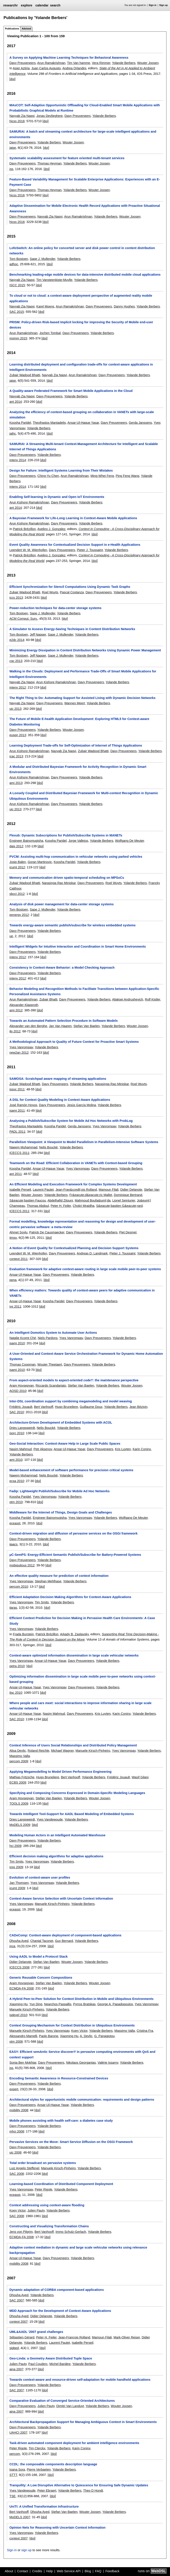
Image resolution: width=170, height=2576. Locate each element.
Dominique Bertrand (128, 1195)
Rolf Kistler (152, 999)
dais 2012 (16, 846)
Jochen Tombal (50, 333)
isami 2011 (17, 1110)
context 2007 (18, 2321)
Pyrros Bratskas (84, 2004)
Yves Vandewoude (50, 1819)
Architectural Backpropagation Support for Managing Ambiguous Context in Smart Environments (83, 2422)
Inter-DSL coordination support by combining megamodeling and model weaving (70, 1401)
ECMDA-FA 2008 (21, 1988)
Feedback (112, 2571)
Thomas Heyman (49, 163)
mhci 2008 (16, 2131)
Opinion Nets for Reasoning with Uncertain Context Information (57, 2527)
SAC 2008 (16, 2173)
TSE (12, 2496)
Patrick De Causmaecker (46, 1232)
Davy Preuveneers (22, 63)
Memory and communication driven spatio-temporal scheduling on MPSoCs (66, 877)
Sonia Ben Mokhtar (22, 2062)
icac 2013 (16, 756)
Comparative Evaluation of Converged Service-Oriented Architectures (62, 2400)
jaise (12, 147)
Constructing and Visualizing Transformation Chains (49, 2226)
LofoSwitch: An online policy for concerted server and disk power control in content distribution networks (82, 250)
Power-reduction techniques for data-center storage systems (55, 608)
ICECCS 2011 (19, 1153)
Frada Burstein (23, 1634)
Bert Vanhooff (43, 1407)
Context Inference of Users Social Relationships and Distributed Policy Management (73, 1745)
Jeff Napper (38, 634)
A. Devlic (86, 2036)
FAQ (98, 2571)
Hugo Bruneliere (66, 1407)
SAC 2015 (16, 312)
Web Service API (69, 2571)
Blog (88, 2571)
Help (49, 2571)
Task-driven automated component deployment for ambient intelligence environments (74, 2443)
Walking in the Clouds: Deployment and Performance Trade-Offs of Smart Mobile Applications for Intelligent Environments (82, 674)
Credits (37, 2571)
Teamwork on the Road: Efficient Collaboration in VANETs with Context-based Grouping (75, 1163)
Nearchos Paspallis (57, 2004)
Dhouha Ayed (18, 1941)
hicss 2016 (17, 121)
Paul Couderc (38, 2364)
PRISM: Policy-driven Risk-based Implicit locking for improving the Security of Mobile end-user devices (81, 324)
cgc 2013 (15, 661)
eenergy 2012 (19, 915)
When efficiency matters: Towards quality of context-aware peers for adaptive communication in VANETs (82, 1293)
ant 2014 (15, 401)
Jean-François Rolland (74, 2337)
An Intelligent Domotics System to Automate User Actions (53, 1332)
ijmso (13, 1237)
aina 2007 (16, 2369)
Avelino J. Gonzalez (51, 529)
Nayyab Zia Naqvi (22, 116)
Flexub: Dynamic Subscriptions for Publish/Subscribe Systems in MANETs (65, 835)
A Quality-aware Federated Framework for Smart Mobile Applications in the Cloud (70, 391)
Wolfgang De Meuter (129, 840)
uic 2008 (15, 2152)
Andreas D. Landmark (92, 1253)
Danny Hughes (124, 306)
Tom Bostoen (18, 259)
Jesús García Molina (81, 1105)
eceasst (14, 1523)
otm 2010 (16, 1502)
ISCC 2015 (17, 285)
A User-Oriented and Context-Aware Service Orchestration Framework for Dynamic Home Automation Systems (86, 1356)
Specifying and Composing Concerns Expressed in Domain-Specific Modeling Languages (77, 1793)
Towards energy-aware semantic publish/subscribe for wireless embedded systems (72, 925)
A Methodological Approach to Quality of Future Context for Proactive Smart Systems (74, 1041)
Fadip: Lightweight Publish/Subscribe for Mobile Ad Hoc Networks (59, 1491)
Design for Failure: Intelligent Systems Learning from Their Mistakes (61, 470)
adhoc (13, 264)
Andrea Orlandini (74, 68)
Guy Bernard (64, 1941)
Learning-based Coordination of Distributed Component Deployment (61, 2184)
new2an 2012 (18, 1052)
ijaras (13, 1607)
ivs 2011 (15, 1306)
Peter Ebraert (46, 2490)
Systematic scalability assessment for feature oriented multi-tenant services (66, 158)
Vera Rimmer (101, 63)
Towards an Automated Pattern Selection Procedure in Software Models (63, 1020)
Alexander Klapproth (23, 1005)
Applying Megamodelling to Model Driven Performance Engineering (60, 1771)
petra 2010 (17, 1666)
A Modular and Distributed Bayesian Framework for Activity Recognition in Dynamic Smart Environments (77, 769)
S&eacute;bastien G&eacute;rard (119, 1206)
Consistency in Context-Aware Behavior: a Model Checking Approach (61, 967)
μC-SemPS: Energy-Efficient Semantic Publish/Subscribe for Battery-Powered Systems (75, 1554)
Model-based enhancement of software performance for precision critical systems (71, 1470)
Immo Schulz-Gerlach (71, 2231)
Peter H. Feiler (61, 1206)
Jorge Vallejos (78, 840)
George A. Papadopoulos (115, 2004)
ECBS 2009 (17, 1782)
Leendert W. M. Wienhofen (28, 550)
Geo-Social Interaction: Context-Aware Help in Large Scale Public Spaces (64, 1443)
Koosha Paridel (20, 422)
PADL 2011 (17, 1131)
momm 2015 (18, 338)
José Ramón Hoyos (23, 1105)
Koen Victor (79, 2030)
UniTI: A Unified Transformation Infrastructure (44, 2506)
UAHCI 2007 (18, 2432)
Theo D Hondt (93, 2490)
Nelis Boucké (48, 1147)
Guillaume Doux (91, 1407)
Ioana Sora (17, 2469)
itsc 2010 (15, 1692)
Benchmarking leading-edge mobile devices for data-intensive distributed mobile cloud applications (84, 274)
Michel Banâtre (60, 2364)
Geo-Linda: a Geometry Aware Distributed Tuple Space (50, 2358)
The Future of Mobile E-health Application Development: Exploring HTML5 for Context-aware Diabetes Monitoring (79, 721)
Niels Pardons (48, 1338)
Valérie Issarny (108, 2062)
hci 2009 (15, 1846)
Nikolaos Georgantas (81, 2062)
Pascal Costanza (72, 592)
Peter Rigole (43, 2189)
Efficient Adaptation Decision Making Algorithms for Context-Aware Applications (70, 1597)
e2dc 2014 (16, 640)
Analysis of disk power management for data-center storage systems (61, 904)
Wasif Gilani (140, 1777)
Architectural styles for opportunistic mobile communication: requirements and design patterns (81, 2099)
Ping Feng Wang (127, 476)
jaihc (12, 433)
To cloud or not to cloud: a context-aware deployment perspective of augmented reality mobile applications (80, 298)
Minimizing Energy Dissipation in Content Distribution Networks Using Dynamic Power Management (85, 650)
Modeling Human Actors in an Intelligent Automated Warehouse (57, 1835)
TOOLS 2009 (18, 1803)
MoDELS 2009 (19, 1825)
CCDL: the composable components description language (53, 2464)
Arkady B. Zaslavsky (74, 1634)
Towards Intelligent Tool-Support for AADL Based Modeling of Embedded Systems (71, 1814)
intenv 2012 (17, 687)
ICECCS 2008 (19, 1967)
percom (14, 2454)
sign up (26, 2550)
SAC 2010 (16, 1412)
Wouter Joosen (148, 63)
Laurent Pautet (43, 1189)
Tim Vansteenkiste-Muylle (54, 280)
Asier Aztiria (21, 68)
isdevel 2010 (18, 2015)
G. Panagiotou (104, 2036)
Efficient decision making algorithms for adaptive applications (56, 1856)
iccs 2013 (16, 597)
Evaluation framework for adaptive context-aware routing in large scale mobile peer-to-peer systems (85, 1269)
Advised (26, 28)
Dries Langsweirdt (22, 1428)
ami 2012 (15, 1010)
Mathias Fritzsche (21, 1777)
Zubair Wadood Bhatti (24, 375)
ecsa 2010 (16, 1481)
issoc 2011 (17, 1089)
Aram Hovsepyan (21, 1385)
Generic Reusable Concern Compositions (40, 1977)
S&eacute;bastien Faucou (27, 1200)
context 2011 (18, 1259)
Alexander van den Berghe (28, 1026)
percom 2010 (18, 1586)
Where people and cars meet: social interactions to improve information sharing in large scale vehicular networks (80, 1705)
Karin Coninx (142, 1449)
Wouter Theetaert (49, 1364)
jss (11, 169)
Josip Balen (17, 862)
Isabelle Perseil (20, 1189)
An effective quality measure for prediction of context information (58, 1575)
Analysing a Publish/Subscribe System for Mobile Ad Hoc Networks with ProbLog (71, 1121)
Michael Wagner (62, 1750)
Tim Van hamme (78, 63)
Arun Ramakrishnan (51, 63)
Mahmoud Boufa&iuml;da (93, 1200)
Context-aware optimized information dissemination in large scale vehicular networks (74, 1655)
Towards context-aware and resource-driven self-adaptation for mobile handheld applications (79, 2379)
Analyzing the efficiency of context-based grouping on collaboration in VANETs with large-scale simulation (81, 414)
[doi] (12, 79)
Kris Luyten (123, 1449)
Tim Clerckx (37, 2448)
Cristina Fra (145, 2030)
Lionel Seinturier (123, 1200)
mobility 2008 (18, 2110)
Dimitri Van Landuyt (70, 2406)
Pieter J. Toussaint (90, 550)
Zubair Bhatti (48, 999)
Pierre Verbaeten (39, 2469)
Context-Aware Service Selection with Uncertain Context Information (61, 1898)
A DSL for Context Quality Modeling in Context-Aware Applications (59, 1099)
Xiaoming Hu (18, 2004)
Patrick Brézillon (24, 529)
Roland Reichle (38, 1750)
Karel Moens (45, 306)
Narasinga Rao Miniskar (59, 883)
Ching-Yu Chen (48, 476)
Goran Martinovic (40, 862)
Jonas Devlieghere (49, 116)
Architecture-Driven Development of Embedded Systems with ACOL (60, 1422)
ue (11, 936)
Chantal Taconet (41, 1941)
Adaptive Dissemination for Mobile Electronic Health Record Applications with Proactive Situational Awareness (84, 208)
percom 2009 (18, 1761)
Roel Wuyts (50, 592)
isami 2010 (17, 1343)
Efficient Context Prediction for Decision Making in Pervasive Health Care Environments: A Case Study (82, 1620)
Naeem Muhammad (23, 1147)
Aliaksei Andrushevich (127, 999)
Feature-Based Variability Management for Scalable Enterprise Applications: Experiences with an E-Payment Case (84, 182)
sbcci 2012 (17, 894)
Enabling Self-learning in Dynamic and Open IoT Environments (56, 497)
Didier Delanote (131, 1189)
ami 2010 (15, 1459)
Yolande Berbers (123, 63)
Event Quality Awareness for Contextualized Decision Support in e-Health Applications (74, 544)
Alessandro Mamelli (23, 2036)
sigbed (14, 2348)
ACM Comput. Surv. (23, 618)
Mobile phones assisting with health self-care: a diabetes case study (61, 2120)
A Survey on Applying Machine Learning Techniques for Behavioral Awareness (68, 57)
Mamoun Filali (109, 1189)
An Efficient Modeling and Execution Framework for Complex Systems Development (73, 1184)
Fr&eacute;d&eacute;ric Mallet (90, 1195)
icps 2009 (16, 1867)
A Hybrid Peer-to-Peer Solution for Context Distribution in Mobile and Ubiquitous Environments (81, 1999)
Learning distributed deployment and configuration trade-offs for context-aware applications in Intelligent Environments (81, 367)
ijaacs (13, 1544)
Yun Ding (35, 2004)
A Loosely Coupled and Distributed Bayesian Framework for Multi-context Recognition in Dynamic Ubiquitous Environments (83, 795)
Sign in (152, 5)
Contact (22, 2571)
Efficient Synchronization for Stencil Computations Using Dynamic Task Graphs (69, 586)
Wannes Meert (74, 703)
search (55, 5)
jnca (12, 1946)
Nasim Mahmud (20, 1449)
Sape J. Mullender (42, 259)
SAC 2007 (16, 2300)
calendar (41, 5)
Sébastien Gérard (21, 2337)
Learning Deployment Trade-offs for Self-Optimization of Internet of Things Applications (75, 745)
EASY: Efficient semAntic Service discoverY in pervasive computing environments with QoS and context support (82, 2054)
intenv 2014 (17, 460)
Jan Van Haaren (60, 1026)
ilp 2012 (14, 1031)
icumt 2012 (17, 867)
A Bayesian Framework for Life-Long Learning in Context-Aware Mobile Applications (73, 518)
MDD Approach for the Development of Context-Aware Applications (60, 2311)
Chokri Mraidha (84, 1206)
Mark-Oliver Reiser (127, 2337)
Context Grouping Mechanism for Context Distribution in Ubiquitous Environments (72, 2025)
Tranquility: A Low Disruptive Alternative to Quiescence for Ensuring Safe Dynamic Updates (78, 2485)
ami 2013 (15, 783)
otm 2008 (16, 2041)
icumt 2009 (17, 1888)
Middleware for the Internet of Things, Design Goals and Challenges (60, 1512)
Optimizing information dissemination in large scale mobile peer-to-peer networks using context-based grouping (82, 1679)
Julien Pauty (35, 2210)
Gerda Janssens (140, 422)
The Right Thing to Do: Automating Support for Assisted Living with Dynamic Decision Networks (82, 698)
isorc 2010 (16, 1433)
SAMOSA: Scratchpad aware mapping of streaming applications (57, 1078)
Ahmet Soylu (18, 1232)
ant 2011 (15, 1174)
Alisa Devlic (17, 1750)
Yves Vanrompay (21, 1047)
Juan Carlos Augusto (46, 68)
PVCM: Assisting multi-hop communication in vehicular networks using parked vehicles (75, 856)
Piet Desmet (127, 1232)
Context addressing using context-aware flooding (46, 2205)
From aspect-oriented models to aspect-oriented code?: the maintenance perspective (73, 1380)
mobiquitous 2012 (22, 1565)
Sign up (163, 5)
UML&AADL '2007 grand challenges (36, 2332)
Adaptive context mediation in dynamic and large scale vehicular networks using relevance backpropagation (78, 2250)
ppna (12, 1280)
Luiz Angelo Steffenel (24, 2168)
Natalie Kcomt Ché (22, 1338)
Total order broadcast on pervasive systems (42, 2163)
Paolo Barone (48, 2036)
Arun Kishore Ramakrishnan (29, 502)
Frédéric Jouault (20, 1407)
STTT (13, 2475)
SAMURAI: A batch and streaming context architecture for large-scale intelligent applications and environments (82, 134)
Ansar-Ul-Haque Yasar (83, 422)
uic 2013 (15, 708)
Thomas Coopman (22, 1364)
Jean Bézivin (138, 1407)
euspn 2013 (17, 735)
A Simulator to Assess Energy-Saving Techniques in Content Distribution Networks (72, 629)
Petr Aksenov (42, 1449)
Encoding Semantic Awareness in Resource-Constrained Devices (58, 2078)
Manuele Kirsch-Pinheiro (92, 1750)
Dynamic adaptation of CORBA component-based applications (56, 2289)
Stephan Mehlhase (48, 1581)
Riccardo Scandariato (51, 1385)
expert (13, 2089)
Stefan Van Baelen (86, 1026)
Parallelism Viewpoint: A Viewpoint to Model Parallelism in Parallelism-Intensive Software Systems (83, 1142)
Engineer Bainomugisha (26, 840)
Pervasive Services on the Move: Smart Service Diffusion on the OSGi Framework (71, 2142)
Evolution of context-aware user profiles (39, 1877)
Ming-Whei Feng (102, 476)
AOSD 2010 (17, 1391)
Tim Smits (42, 1602)
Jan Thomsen (19, 1883)
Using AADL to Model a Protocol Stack (38, 1956)
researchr (10, 5)
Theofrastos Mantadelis (49, 422)
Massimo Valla (19, 1756)
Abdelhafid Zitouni (60, 1200)
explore (26, 5)
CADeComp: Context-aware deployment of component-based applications (65, 1935)
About (9, 2571)
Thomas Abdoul (38, 1206)
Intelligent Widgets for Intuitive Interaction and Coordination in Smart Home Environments (77, 946)
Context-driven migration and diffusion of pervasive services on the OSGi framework (73, 1533)
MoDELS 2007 (19, 2517)
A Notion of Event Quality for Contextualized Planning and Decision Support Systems (73, 1248)
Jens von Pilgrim (21, 2231)
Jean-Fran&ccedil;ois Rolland (76, 1189)
